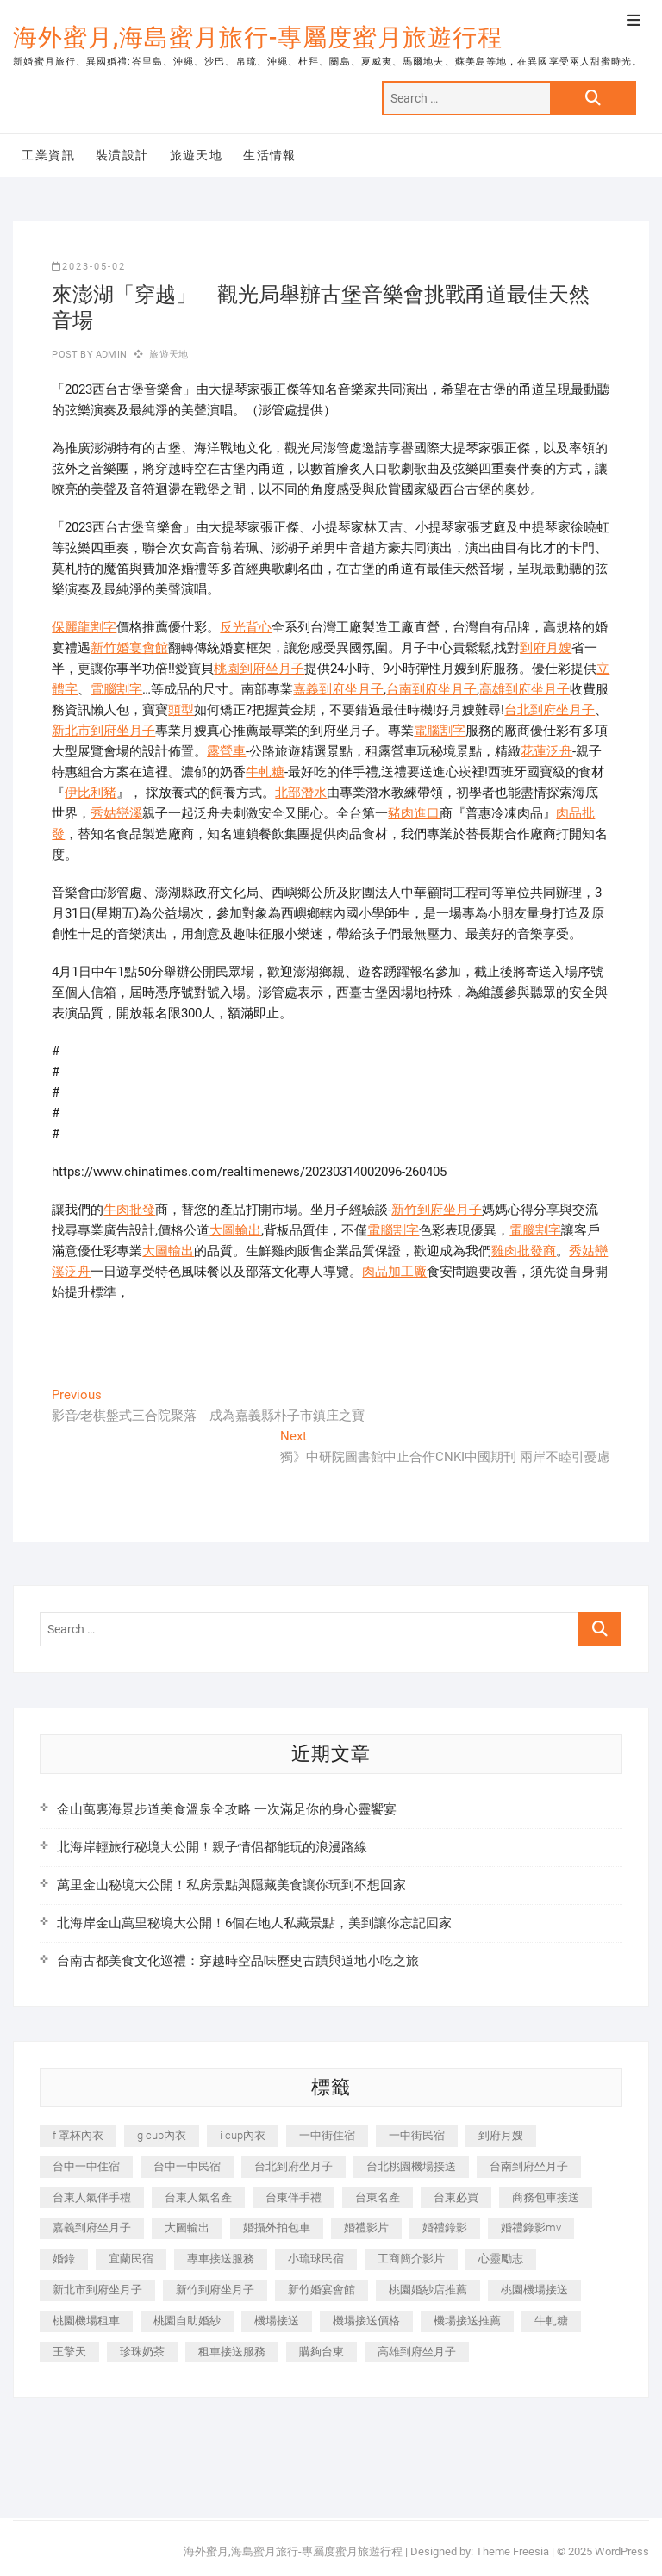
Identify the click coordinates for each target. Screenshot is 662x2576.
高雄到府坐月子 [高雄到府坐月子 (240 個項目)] (417, 2351)
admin (110, 354)
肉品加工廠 (394, 1271)
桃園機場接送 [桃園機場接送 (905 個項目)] (534, 2289)
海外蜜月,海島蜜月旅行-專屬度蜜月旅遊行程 (258, 37)
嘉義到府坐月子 (338, 689)
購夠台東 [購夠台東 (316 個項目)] (321, 2351)
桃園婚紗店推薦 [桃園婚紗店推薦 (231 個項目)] (428, 2289)
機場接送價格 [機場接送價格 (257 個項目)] (366, 2320)
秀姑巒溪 (116, 813)
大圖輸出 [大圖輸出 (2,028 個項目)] (187, 2227)
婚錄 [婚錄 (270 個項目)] (64, 2258)
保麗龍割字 (84, 627)
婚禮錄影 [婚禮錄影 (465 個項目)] (444, 2227)
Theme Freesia (512, 2551)
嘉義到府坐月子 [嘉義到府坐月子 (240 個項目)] (92, 2227)
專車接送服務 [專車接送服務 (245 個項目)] (220, 2258)
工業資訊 (48, 155)
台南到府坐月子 (431, 689)
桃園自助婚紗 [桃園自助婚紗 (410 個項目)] (187, 2320)
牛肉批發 (129, 1209)
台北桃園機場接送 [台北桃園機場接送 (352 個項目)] (411, 2166)
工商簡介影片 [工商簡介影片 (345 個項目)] (411, 2258)
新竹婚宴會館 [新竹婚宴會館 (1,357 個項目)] (321, 2289)
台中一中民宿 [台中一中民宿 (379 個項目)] (187, 2166)
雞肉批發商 (523, 1251)
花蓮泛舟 (546, 751)
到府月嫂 (545, 648)
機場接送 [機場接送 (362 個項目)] (276, 2320)
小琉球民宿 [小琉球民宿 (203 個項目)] (316, 2258)
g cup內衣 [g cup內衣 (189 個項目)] (161, 2135)
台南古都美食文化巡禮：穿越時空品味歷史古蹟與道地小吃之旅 (238, 1961)
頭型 (181, 710)
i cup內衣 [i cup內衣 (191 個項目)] (242, 2135)
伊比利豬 (90, 792)
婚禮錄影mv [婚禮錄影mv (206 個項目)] (531, 2227)
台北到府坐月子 (549, 710)
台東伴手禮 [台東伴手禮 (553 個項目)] (293, 2197)
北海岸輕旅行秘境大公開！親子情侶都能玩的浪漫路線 (212, 1847)
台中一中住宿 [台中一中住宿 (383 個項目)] (86, 2166)
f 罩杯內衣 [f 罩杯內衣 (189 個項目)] (78, 2135)
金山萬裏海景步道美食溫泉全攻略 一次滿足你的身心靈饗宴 (227, 1809)
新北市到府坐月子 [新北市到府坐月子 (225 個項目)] (97, 2289)
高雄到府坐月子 (524, 689)
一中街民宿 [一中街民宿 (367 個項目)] (417, 2135)
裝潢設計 (122, 155)
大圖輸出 (235, 1230)
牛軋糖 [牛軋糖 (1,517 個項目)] (551, 2320)
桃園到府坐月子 (259, 668)
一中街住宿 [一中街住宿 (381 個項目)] (327, 2135)
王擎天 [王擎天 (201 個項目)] (69, 2351)
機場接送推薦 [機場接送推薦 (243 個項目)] (467, 2320)
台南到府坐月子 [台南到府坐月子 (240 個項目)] (529, 2166)
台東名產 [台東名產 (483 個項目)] (377, 2197)
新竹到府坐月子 (436, 1209)
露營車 (226, 751)
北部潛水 (301, 792)
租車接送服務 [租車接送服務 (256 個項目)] (231, 2351)
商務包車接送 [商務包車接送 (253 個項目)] (545, 2197)
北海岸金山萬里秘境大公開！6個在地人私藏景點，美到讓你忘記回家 (254, 1923)
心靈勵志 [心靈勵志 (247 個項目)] (500, 2258)
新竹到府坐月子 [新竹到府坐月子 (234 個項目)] (215, 2289)
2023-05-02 (89, 266)
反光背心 (246, 627)
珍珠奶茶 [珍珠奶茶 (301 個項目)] (142, 2351)
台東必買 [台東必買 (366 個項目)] (456, 2197)
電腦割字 (116, 689)
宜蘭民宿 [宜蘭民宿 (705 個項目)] (131, 2258)
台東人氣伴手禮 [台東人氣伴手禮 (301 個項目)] (92, 2197)
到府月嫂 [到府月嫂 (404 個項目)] (500, 2135)
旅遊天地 (196, 155)
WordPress (622, 2551)
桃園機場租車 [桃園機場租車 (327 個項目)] (86, 2320)
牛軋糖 (265, 772)
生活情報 (270, 155)
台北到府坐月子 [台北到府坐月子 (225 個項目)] (293, 2166)
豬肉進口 (414, 813)
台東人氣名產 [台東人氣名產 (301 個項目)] (198, 2197)
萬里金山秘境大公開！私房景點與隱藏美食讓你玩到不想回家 (231, 1885)
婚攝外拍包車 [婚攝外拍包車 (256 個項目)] (276, 2227)
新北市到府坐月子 (103, 730)
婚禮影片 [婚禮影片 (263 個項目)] (366, 2227)
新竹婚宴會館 (129, 648)
